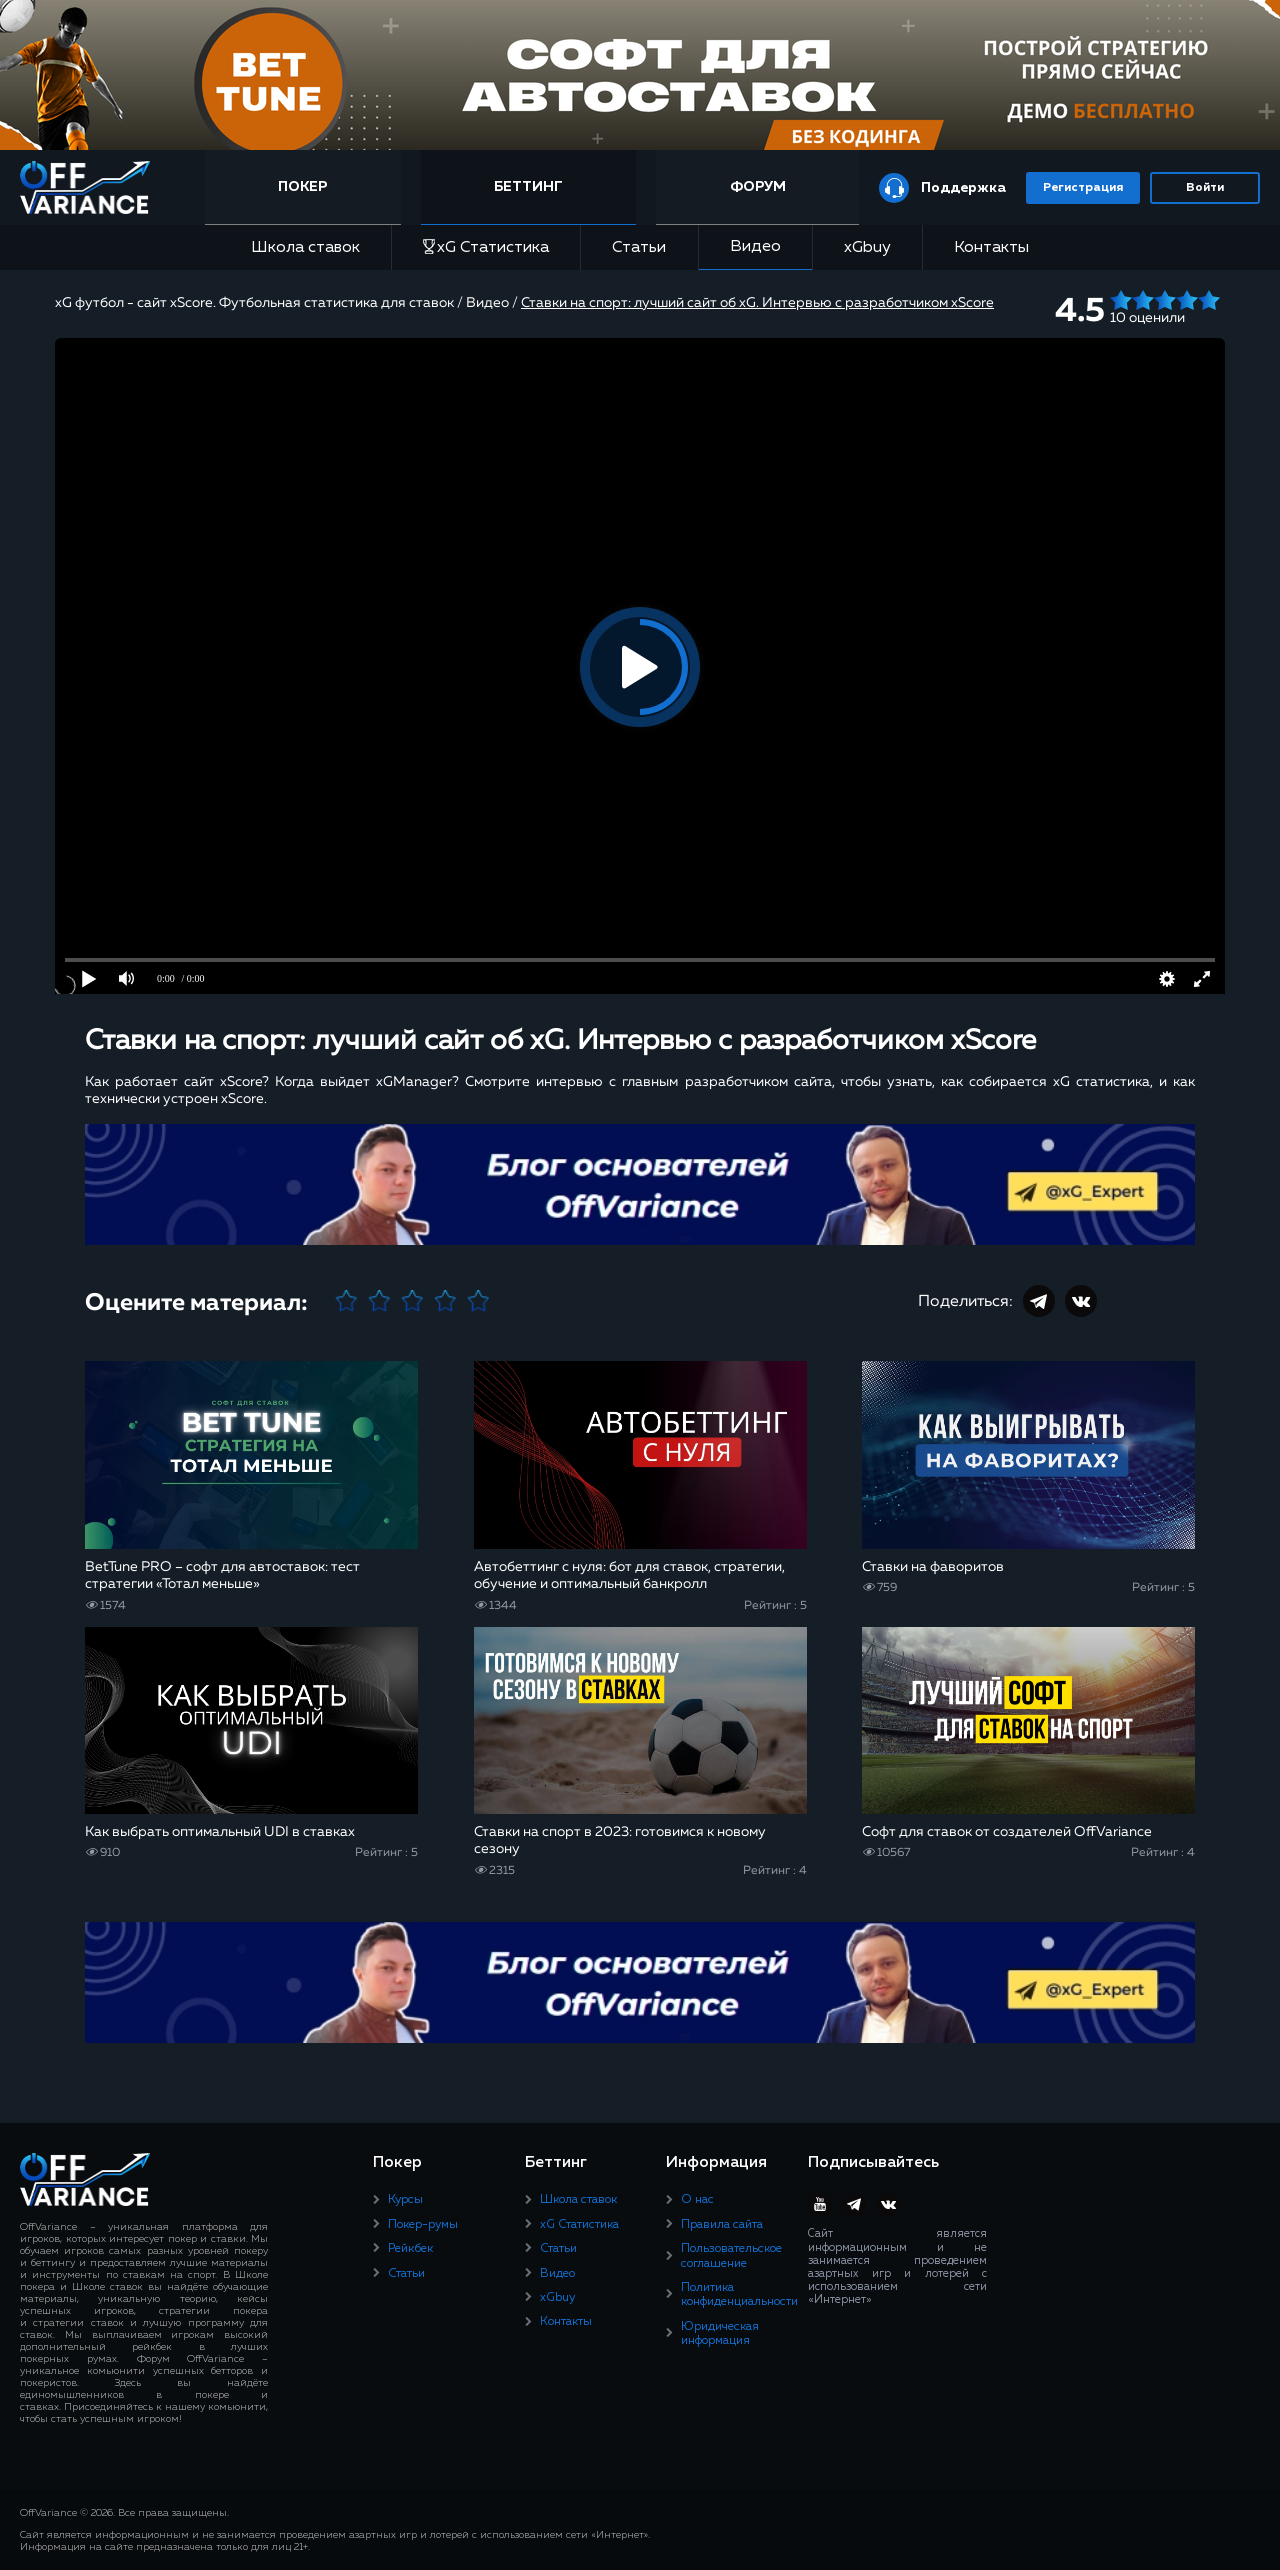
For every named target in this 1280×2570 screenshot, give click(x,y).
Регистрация (1083, 188)
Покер (302, 187)
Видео (755, 247)
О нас (697, 2200)
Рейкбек (410, 2249)
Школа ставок (305, 248)
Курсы (405, 2200)
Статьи (639, 248)
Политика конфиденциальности (739, 2295)
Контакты (991, 248)
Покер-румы (423, 2225)
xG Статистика (486, 247)
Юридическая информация (720, 2334)
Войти (1205, 188)
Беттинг (528, 187)
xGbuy (867, 248)
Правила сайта (722, 2225)
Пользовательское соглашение (731, 2256)
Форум (758, 187)
